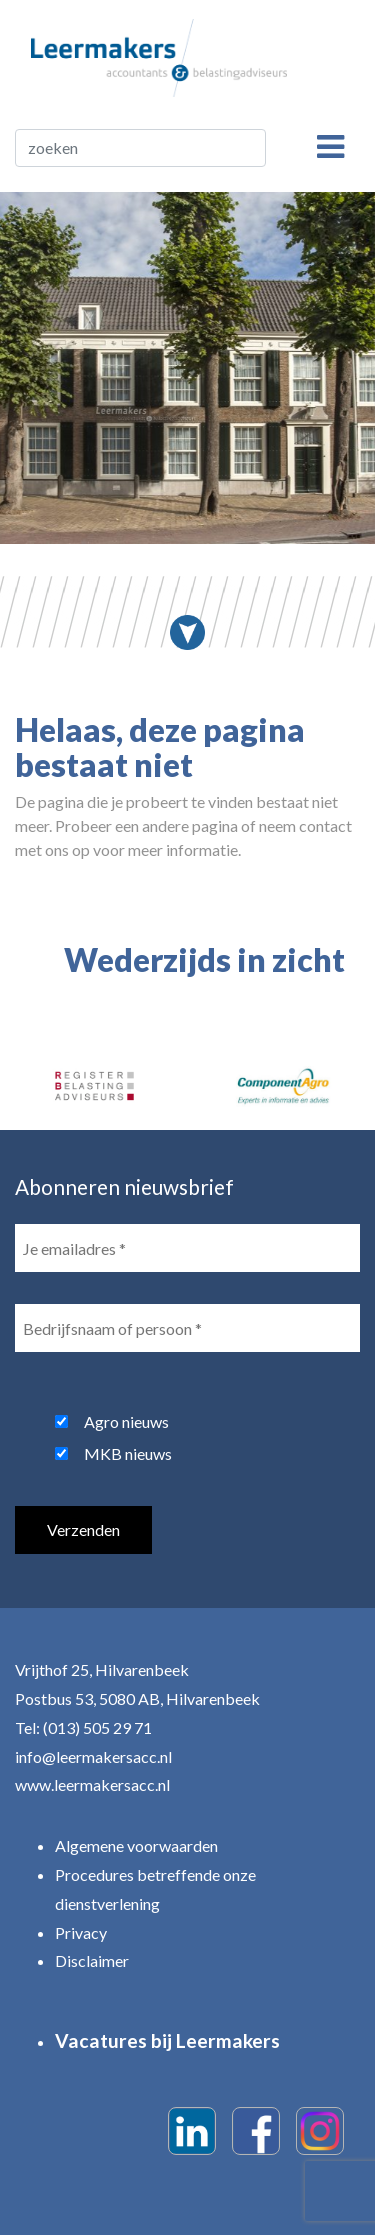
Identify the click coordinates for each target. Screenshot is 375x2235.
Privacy (81, 1932)
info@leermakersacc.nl (93, 1756)
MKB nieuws (128, 1453)
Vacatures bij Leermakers (167, 2040)
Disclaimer (92, 1960)
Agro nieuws (126, 1421)
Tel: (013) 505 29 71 (83, 1727)
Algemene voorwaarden (136, 1845)
